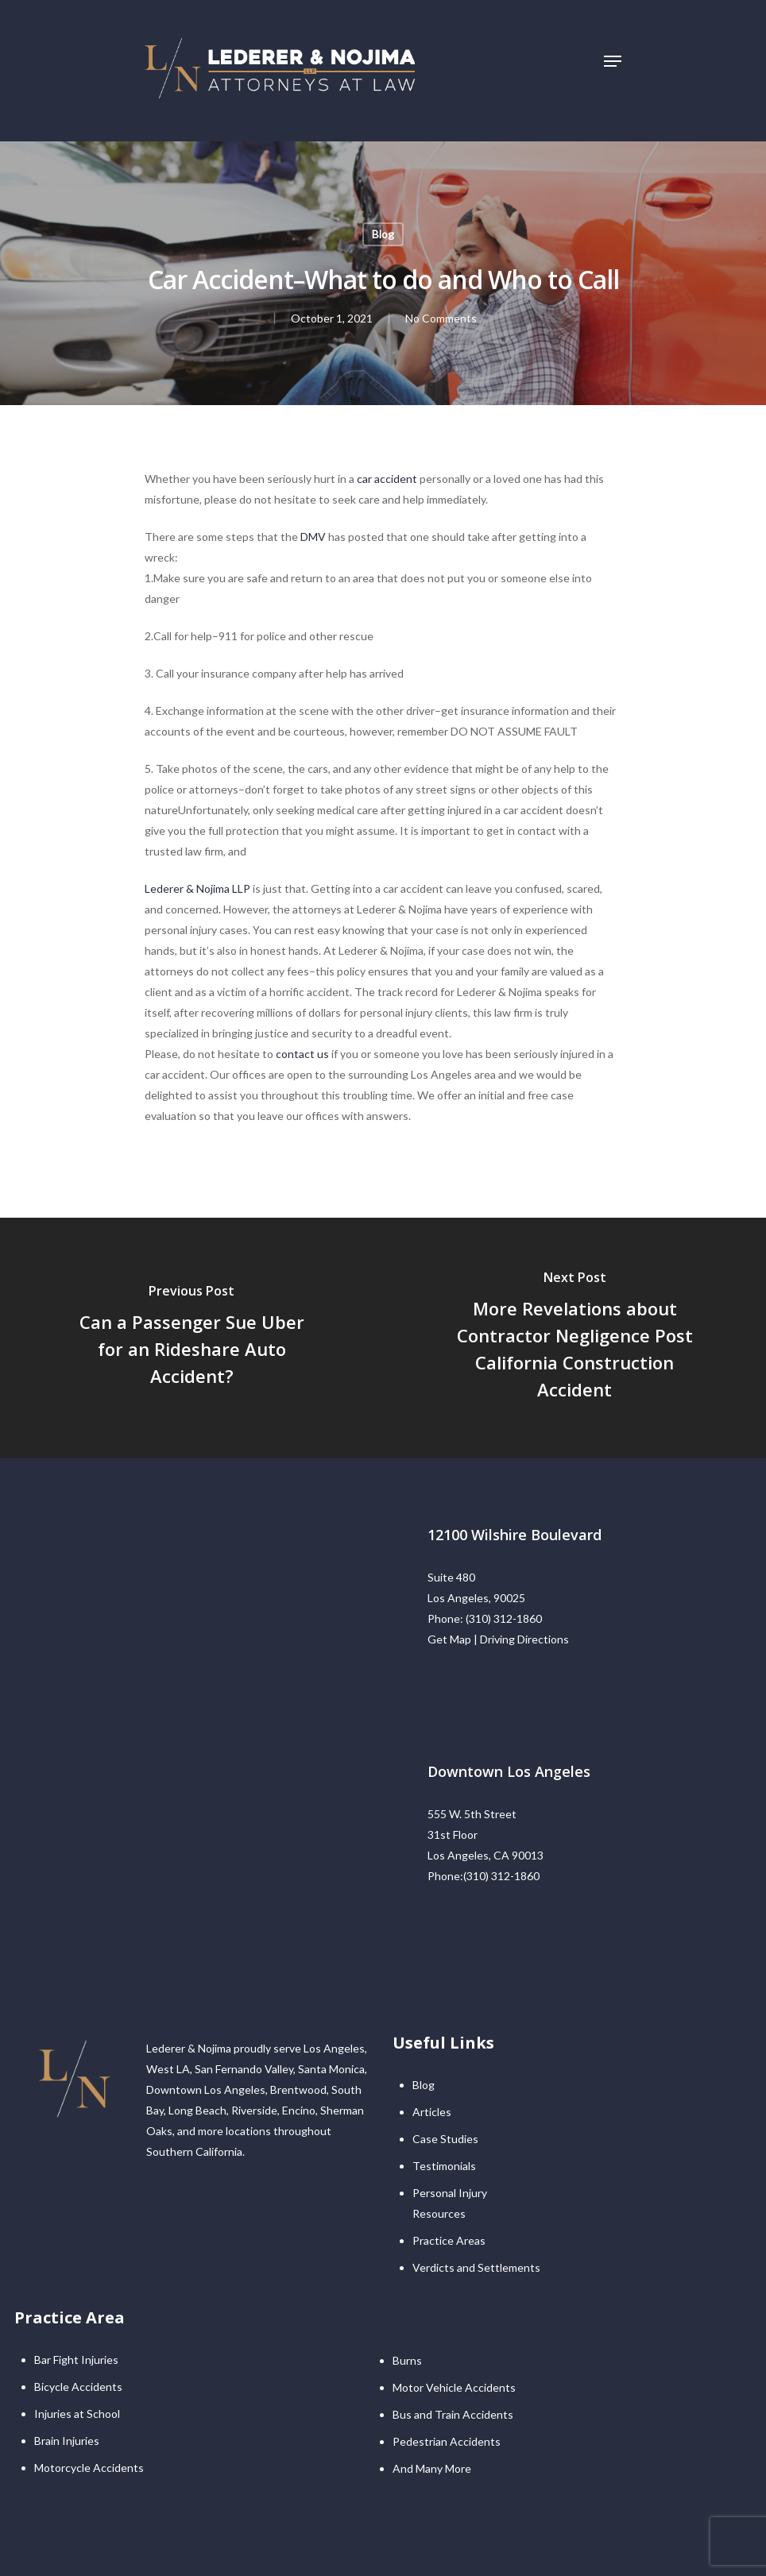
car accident (387, 478)
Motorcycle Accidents (89, 2467)
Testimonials (444, 2165)
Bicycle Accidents (78, 2386)
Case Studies (445, 2138)
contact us (302, 1053)
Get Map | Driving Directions (498, 1639)
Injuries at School (77, 2413)
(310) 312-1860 (504, 1618)
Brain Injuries (66, 2440)
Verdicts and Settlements (476, 2267)
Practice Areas (449, 2240)
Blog (383, 234)
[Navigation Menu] (612, 61)
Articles (431, 2111)
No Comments (441, 318)
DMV (313, 536)
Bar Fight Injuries (76, 2359)
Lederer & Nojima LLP (197, 888)
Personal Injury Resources (449, 2203)
